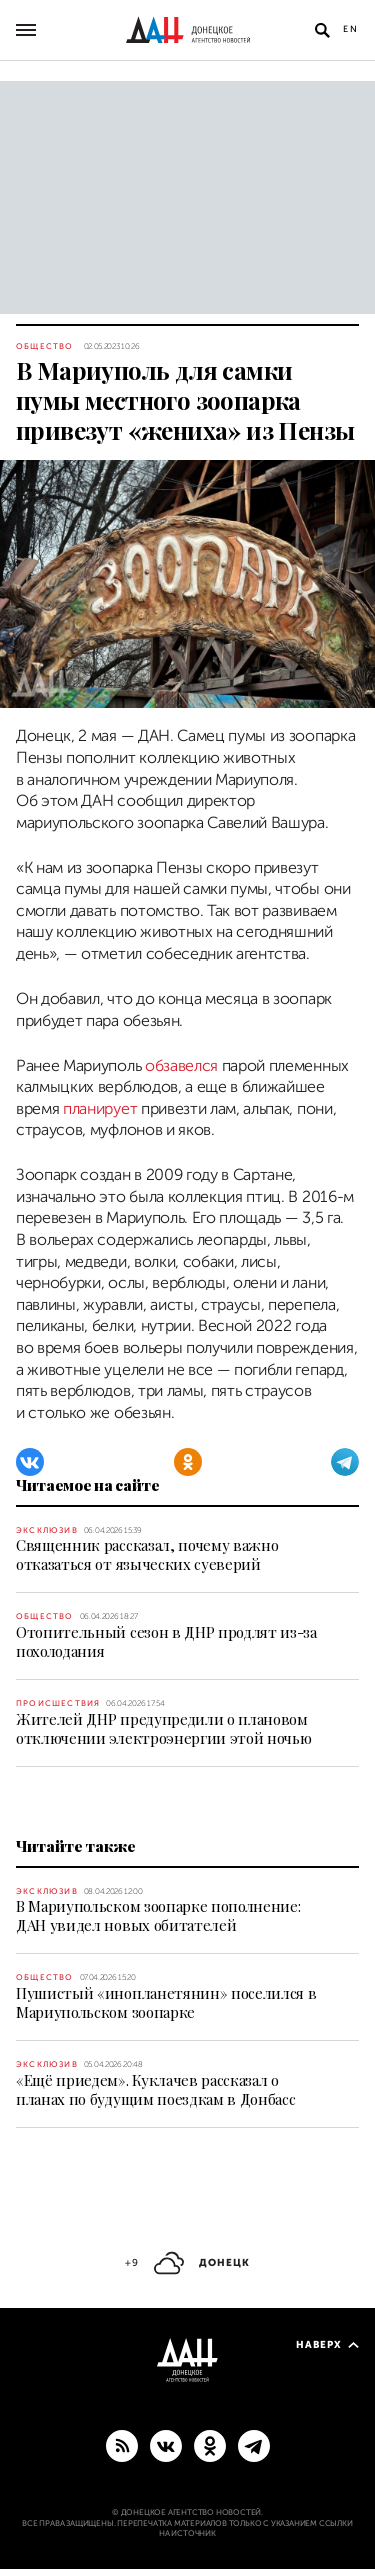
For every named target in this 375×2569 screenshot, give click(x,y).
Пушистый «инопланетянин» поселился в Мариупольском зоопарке (166, 2002)
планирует (100, 1109)
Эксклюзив (47, 1530)
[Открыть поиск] (322, 30)
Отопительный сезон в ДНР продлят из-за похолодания (166, 1641)
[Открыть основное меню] (26, 30)
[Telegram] (345, 1462)
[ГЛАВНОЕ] (254, 2445)
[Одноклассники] (188, 1462)
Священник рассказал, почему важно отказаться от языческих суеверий (147, 1554)
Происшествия (58, 1703)
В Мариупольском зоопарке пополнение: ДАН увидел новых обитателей (158, 1915)
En (351, 29)
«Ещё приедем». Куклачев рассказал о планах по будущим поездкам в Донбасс (155, 2089)
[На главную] (188, 30)
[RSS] (122, 2445)
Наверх (327, 2344)
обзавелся (181, 1066)
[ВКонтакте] (30, 1462)
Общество (45, 346)
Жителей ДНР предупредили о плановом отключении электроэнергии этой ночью (163, 1728)
